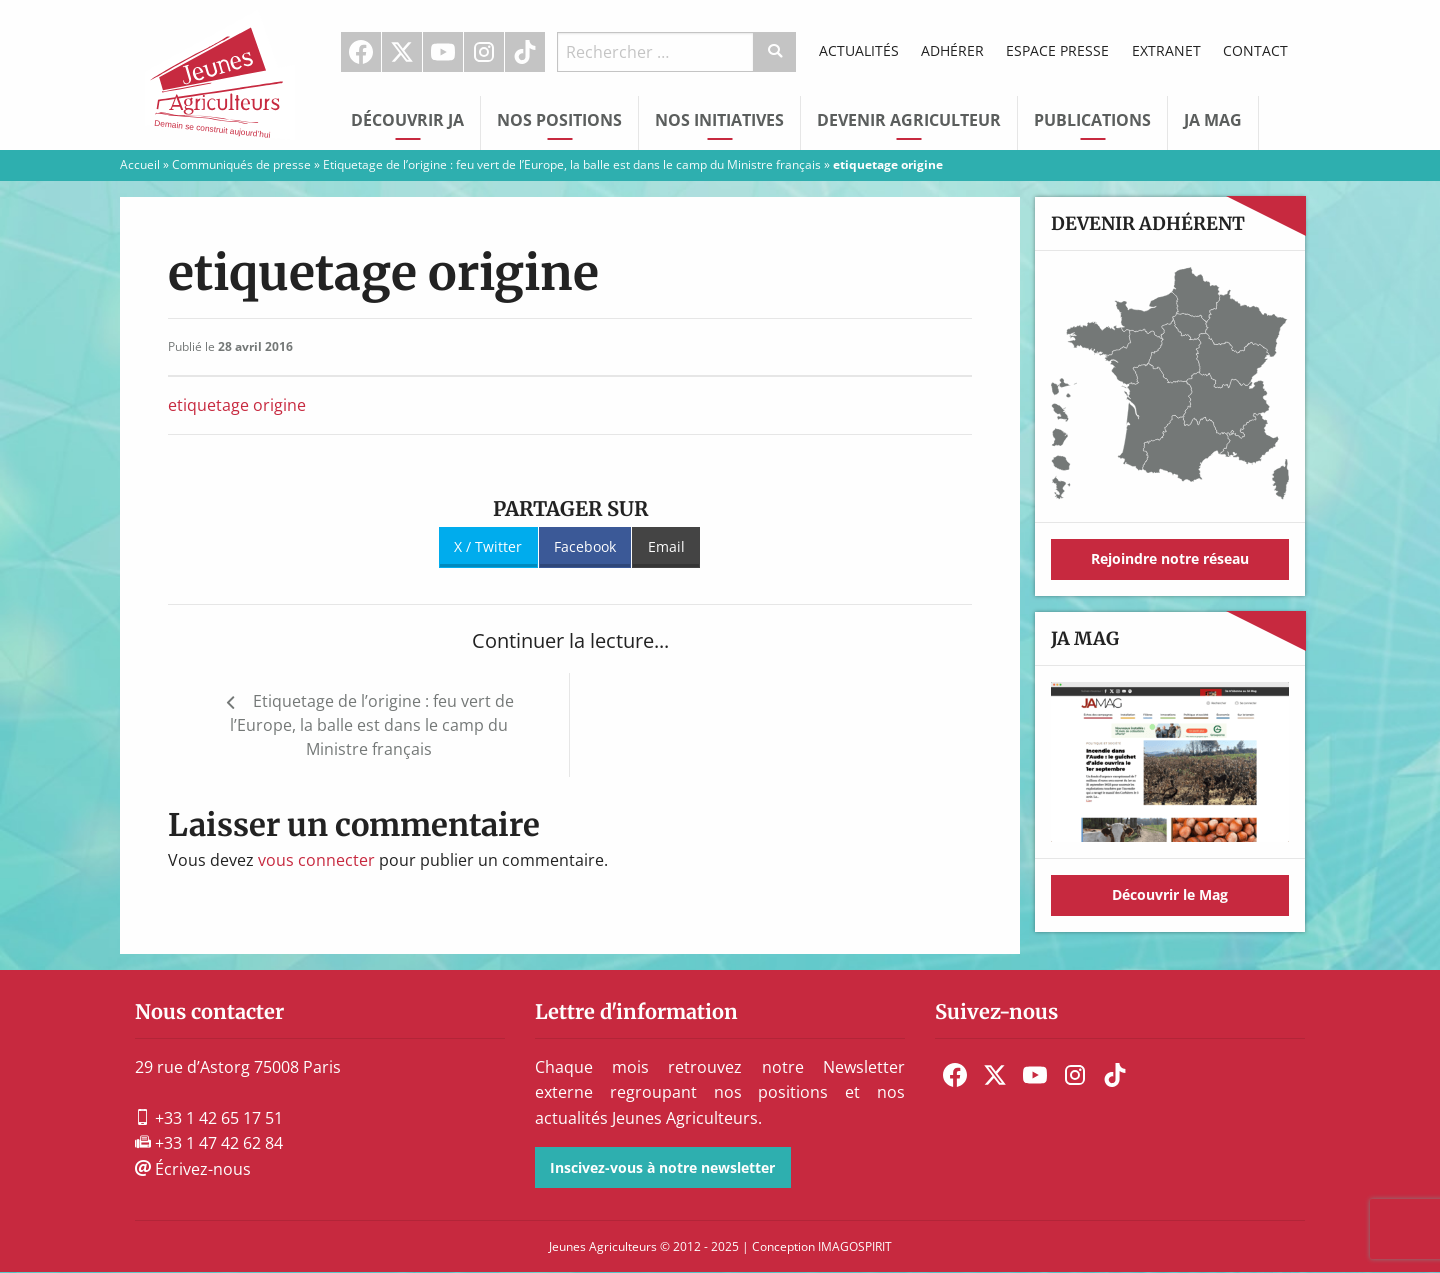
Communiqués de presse (241, 164)
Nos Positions (559, 120)
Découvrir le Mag (1170, 894)
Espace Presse (1057, 50)
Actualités (859, 50)
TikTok (525, 52)
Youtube (443, 52)
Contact (1255, 50)
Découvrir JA (407, 120)
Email (666, 546)
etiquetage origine (237, 405)
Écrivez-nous (193, 1169)
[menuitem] (361, 52)
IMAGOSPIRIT (855, 1246)
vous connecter (316, 860)
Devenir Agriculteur (909, 120)
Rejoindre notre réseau (1170, 558)
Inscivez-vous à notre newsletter (662, 1167)
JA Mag (1213, 120)
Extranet (1166, 50)
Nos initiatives (719, 120)
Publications (1092, 120)
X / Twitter (488, 546)
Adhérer (952, 50)
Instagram (484, 52)
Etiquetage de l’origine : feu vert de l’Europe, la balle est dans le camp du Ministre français (572, 164)
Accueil (140, 164)
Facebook (361, 52)
